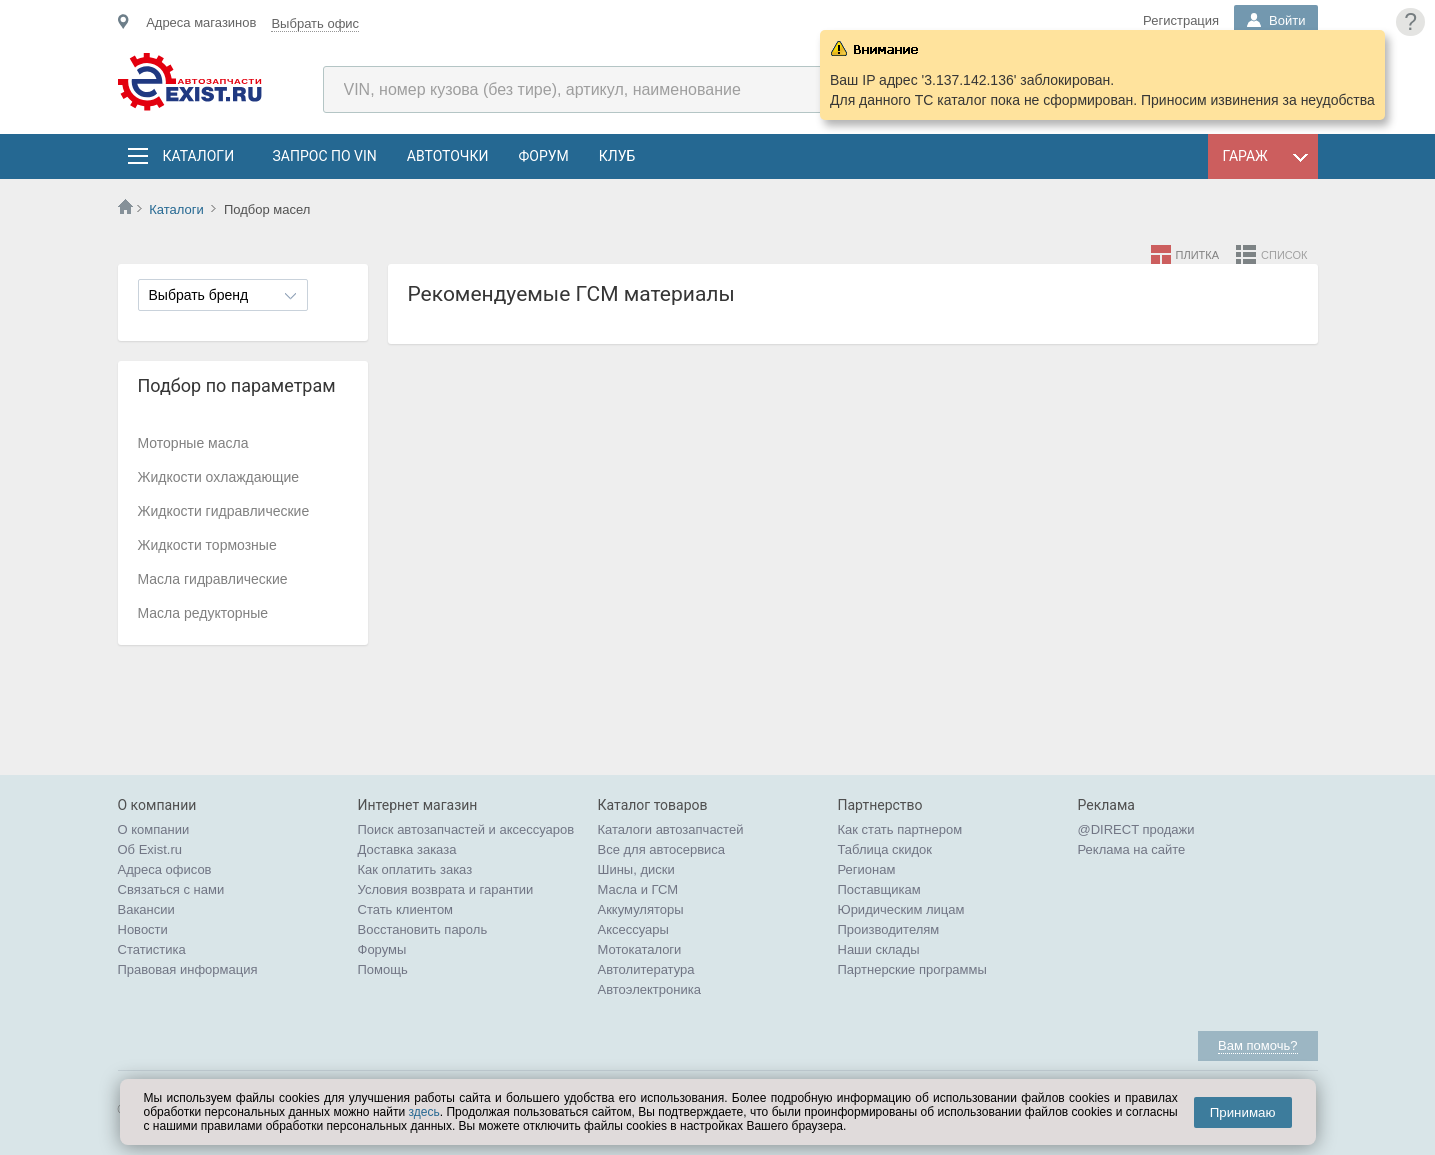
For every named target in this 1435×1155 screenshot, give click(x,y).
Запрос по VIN (325, 156)
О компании (154, 829)
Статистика (152, 949)
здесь (424, 1112)
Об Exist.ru (150, 849)
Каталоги (198, 156)
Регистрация (1181, 20)
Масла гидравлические (213, 579)
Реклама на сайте (1132, 849)
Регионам (867, 869)
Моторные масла (193, 443)
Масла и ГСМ (638, 889)
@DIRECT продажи (1136, 829)
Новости (143, 929)
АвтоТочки (448, 156)
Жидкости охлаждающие (219, 477)
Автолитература (646, 969)
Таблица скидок (885, 849)
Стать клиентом (406, 909)
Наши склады (879, 949)
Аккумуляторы (641, 909)
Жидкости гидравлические (224, 511)
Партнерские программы (912, 969)
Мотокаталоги (640, 949)
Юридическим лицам (901, 909)
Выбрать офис (315, 23)
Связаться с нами (171, 889)
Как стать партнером (900, 829)
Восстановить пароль (423, 929)
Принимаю (1243, 1112)
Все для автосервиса (662, 849)
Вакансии (146, 909)
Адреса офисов (165, 869)
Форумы (382, 949)
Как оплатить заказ (415, 869)
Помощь (383, 969)
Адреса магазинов (201, 22)
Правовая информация (188, 969)
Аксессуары (633, 929)
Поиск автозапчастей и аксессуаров (466, 829)
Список (1284, 255)
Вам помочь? (1257, 1045)
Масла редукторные (203, 613)
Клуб (617, 156)
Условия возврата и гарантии (446, 889)
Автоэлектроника (649, 989)
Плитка (1198, 255)
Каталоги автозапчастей (671, 829)
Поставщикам (879, 889)
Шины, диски (636, 869)
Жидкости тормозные (207, 545)
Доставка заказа (407, 849)
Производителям (889, 929)
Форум (543, 156)
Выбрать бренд (199, 295)
